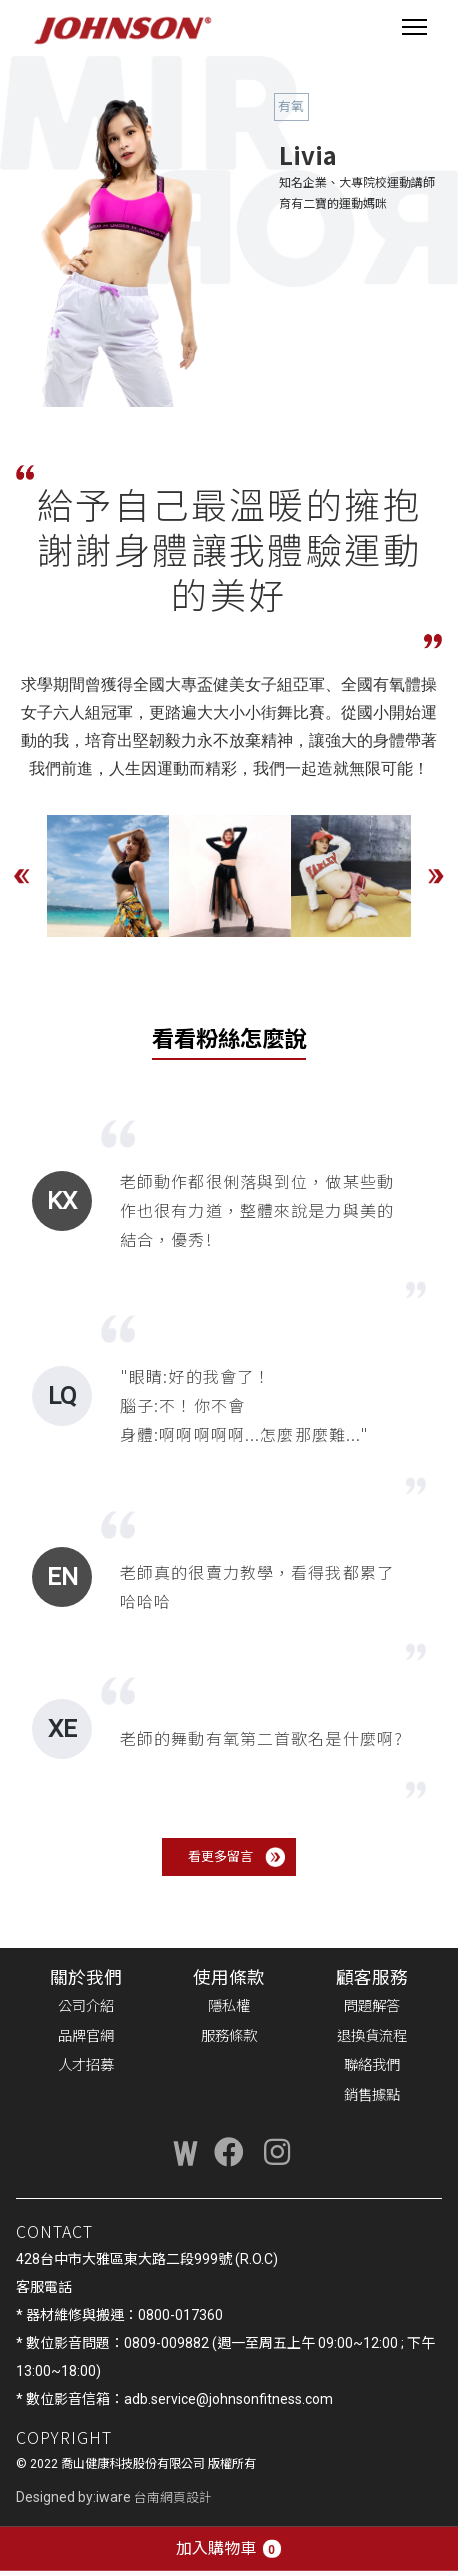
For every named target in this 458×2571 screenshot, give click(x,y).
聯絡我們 (372, 2065)
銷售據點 (372, 2095)
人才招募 (86, 2065)
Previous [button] (22, 876)
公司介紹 (86, 2006)
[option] (108, 876)
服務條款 (229, 2036)
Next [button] (436, 876)
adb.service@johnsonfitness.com (228, 2399)
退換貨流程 (372, 2036)
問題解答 (372, 2006)
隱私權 (229, 2006)
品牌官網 (86, 2036)
